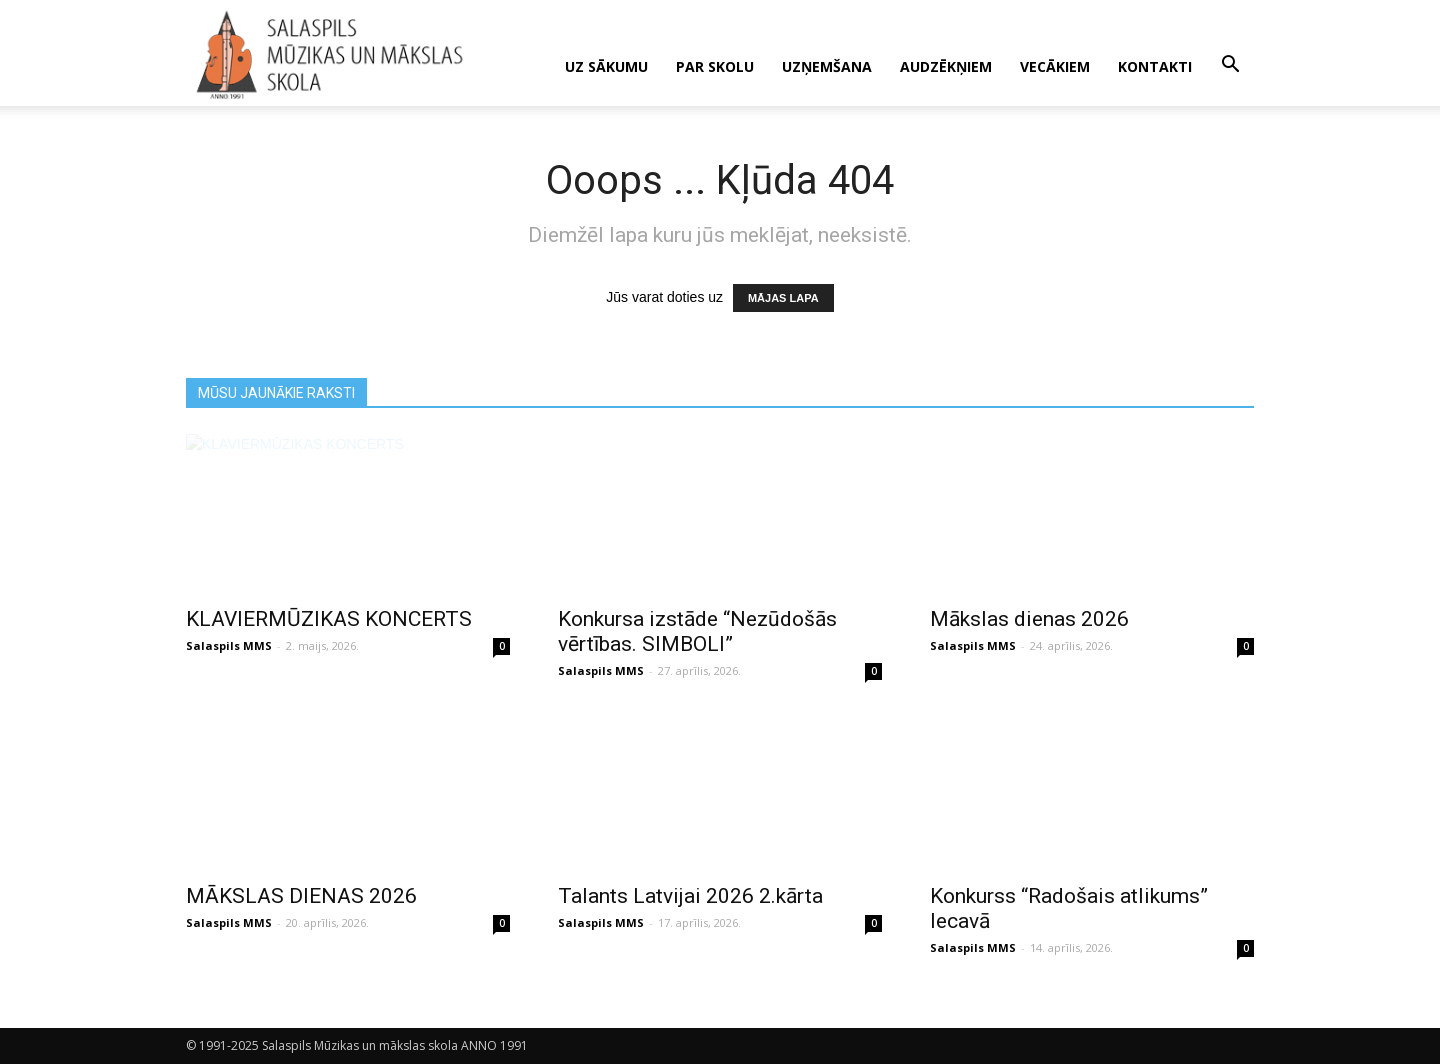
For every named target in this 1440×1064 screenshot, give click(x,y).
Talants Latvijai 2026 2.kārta (690, 896)
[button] (1230, 65)
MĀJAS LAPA (783, 298)
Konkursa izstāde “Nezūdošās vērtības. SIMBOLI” (697, 631)
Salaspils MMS (229, 645)
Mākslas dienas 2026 (1029, 619)
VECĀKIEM (1055, 66)
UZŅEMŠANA (827, 66)
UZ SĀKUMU (606, 66)
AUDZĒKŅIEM (946, 66)
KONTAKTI (1155, 66)
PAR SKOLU (715, 66)
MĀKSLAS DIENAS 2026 (301, 896)
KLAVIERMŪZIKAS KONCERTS (329, 619)
